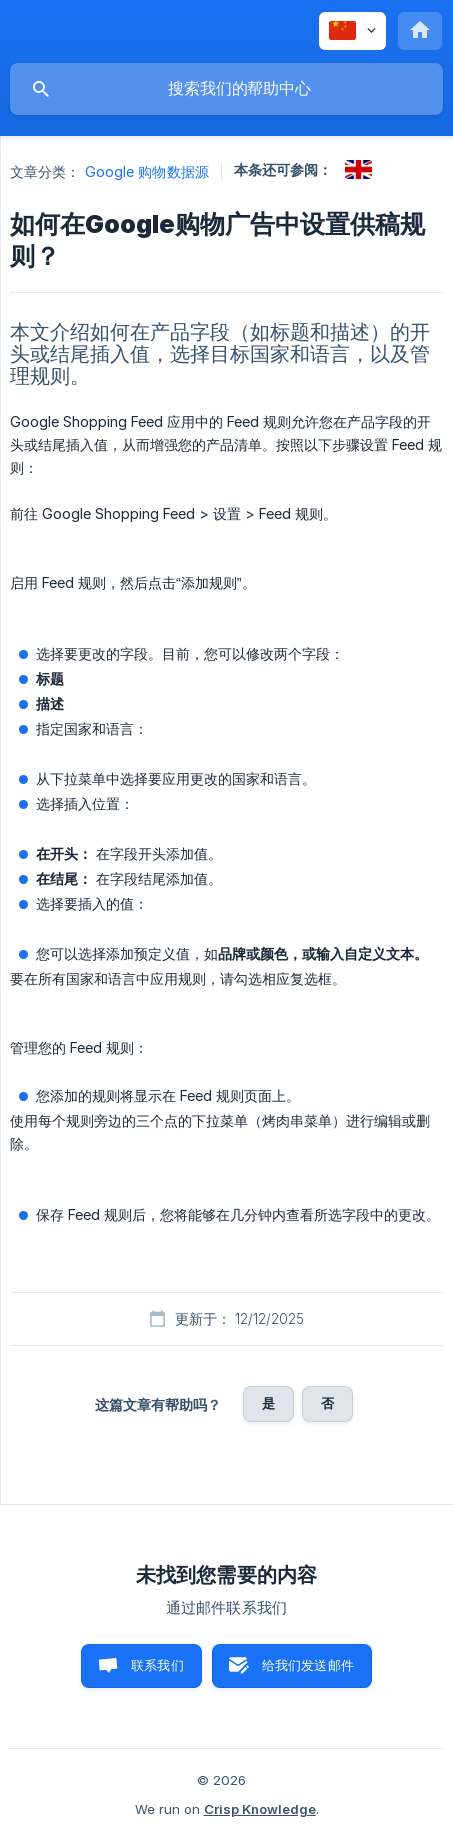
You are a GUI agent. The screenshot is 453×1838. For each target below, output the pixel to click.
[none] (352, 31)
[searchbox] (226, 89)
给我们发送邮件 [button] (308, 1665)
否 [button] (327, 1403)
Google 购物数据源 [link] (147, 171)
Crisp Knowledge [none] (260, 1809)
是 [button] (268, 1403)
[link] (358, 169)
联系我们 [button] (157, 1665)
